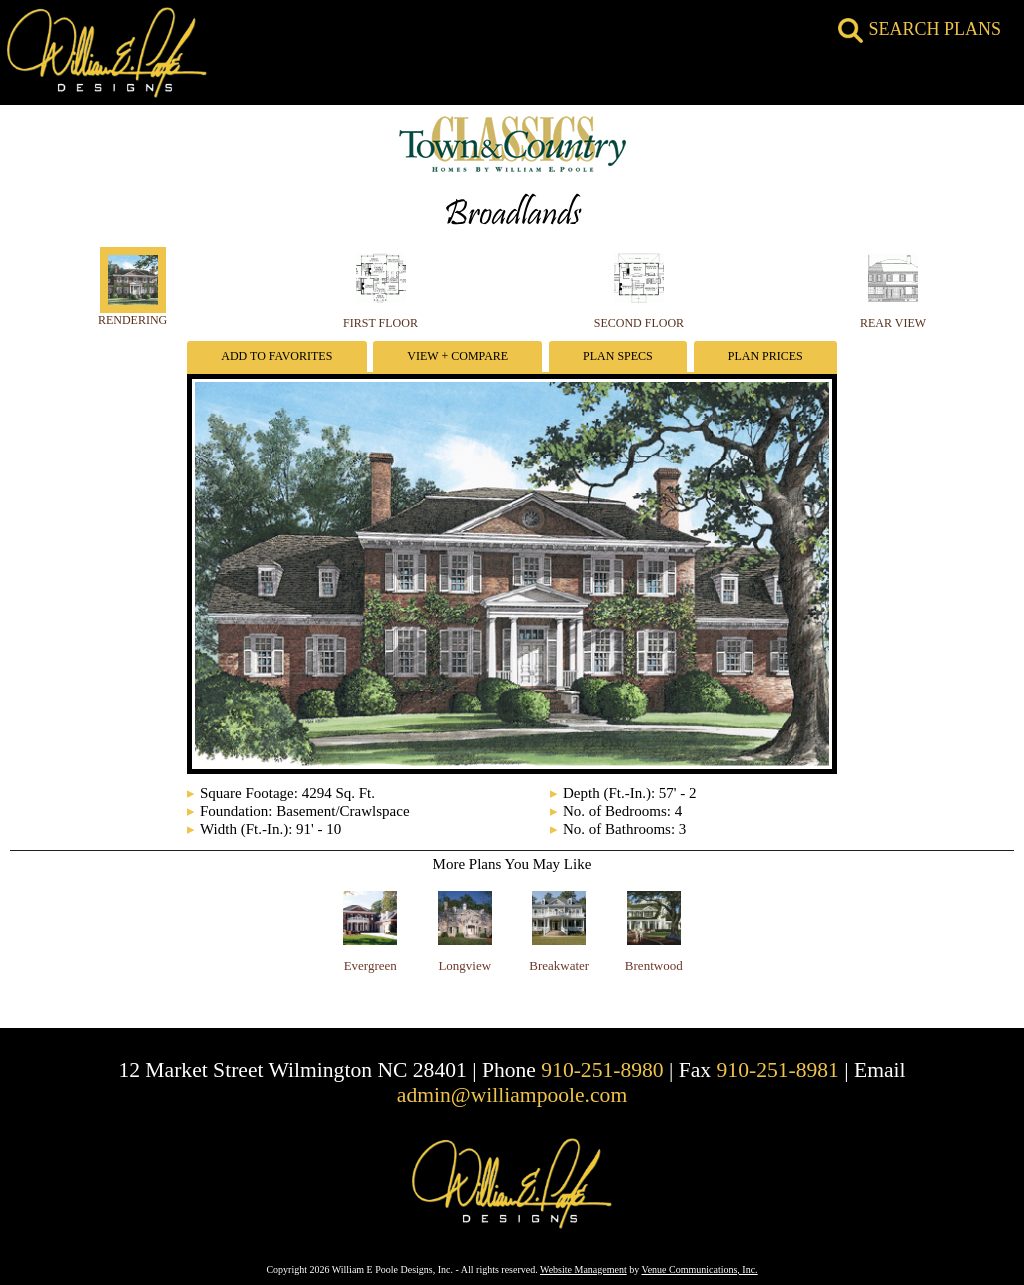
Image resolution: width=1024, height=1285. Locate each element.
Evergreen (370, 965)
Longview (464, 965)
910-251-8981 (778, 1070)
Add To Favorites (276, 356)
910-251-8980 (602, 1070)
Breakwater (559, 965)
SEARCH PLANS (919, 29)
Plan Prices (765, 356)
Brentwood (654, 965)
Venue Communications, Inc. (700, 1269)
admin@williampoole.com (512, 1095)
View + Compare (457, 356)
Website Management (583, 1269)
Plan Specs (618, 356)
